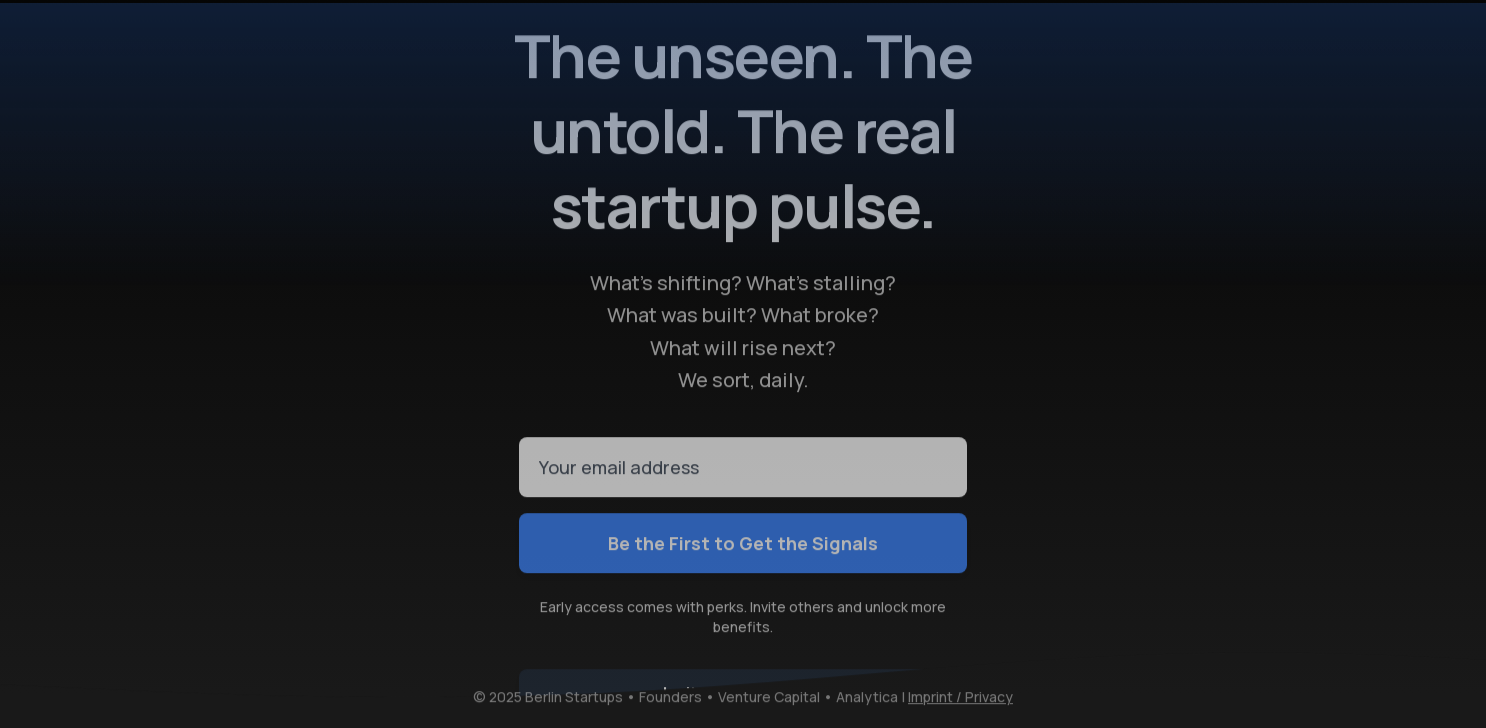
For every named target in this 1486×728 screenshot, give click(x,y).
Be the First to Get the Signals (743, 543)
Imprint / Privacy (960, 697)
